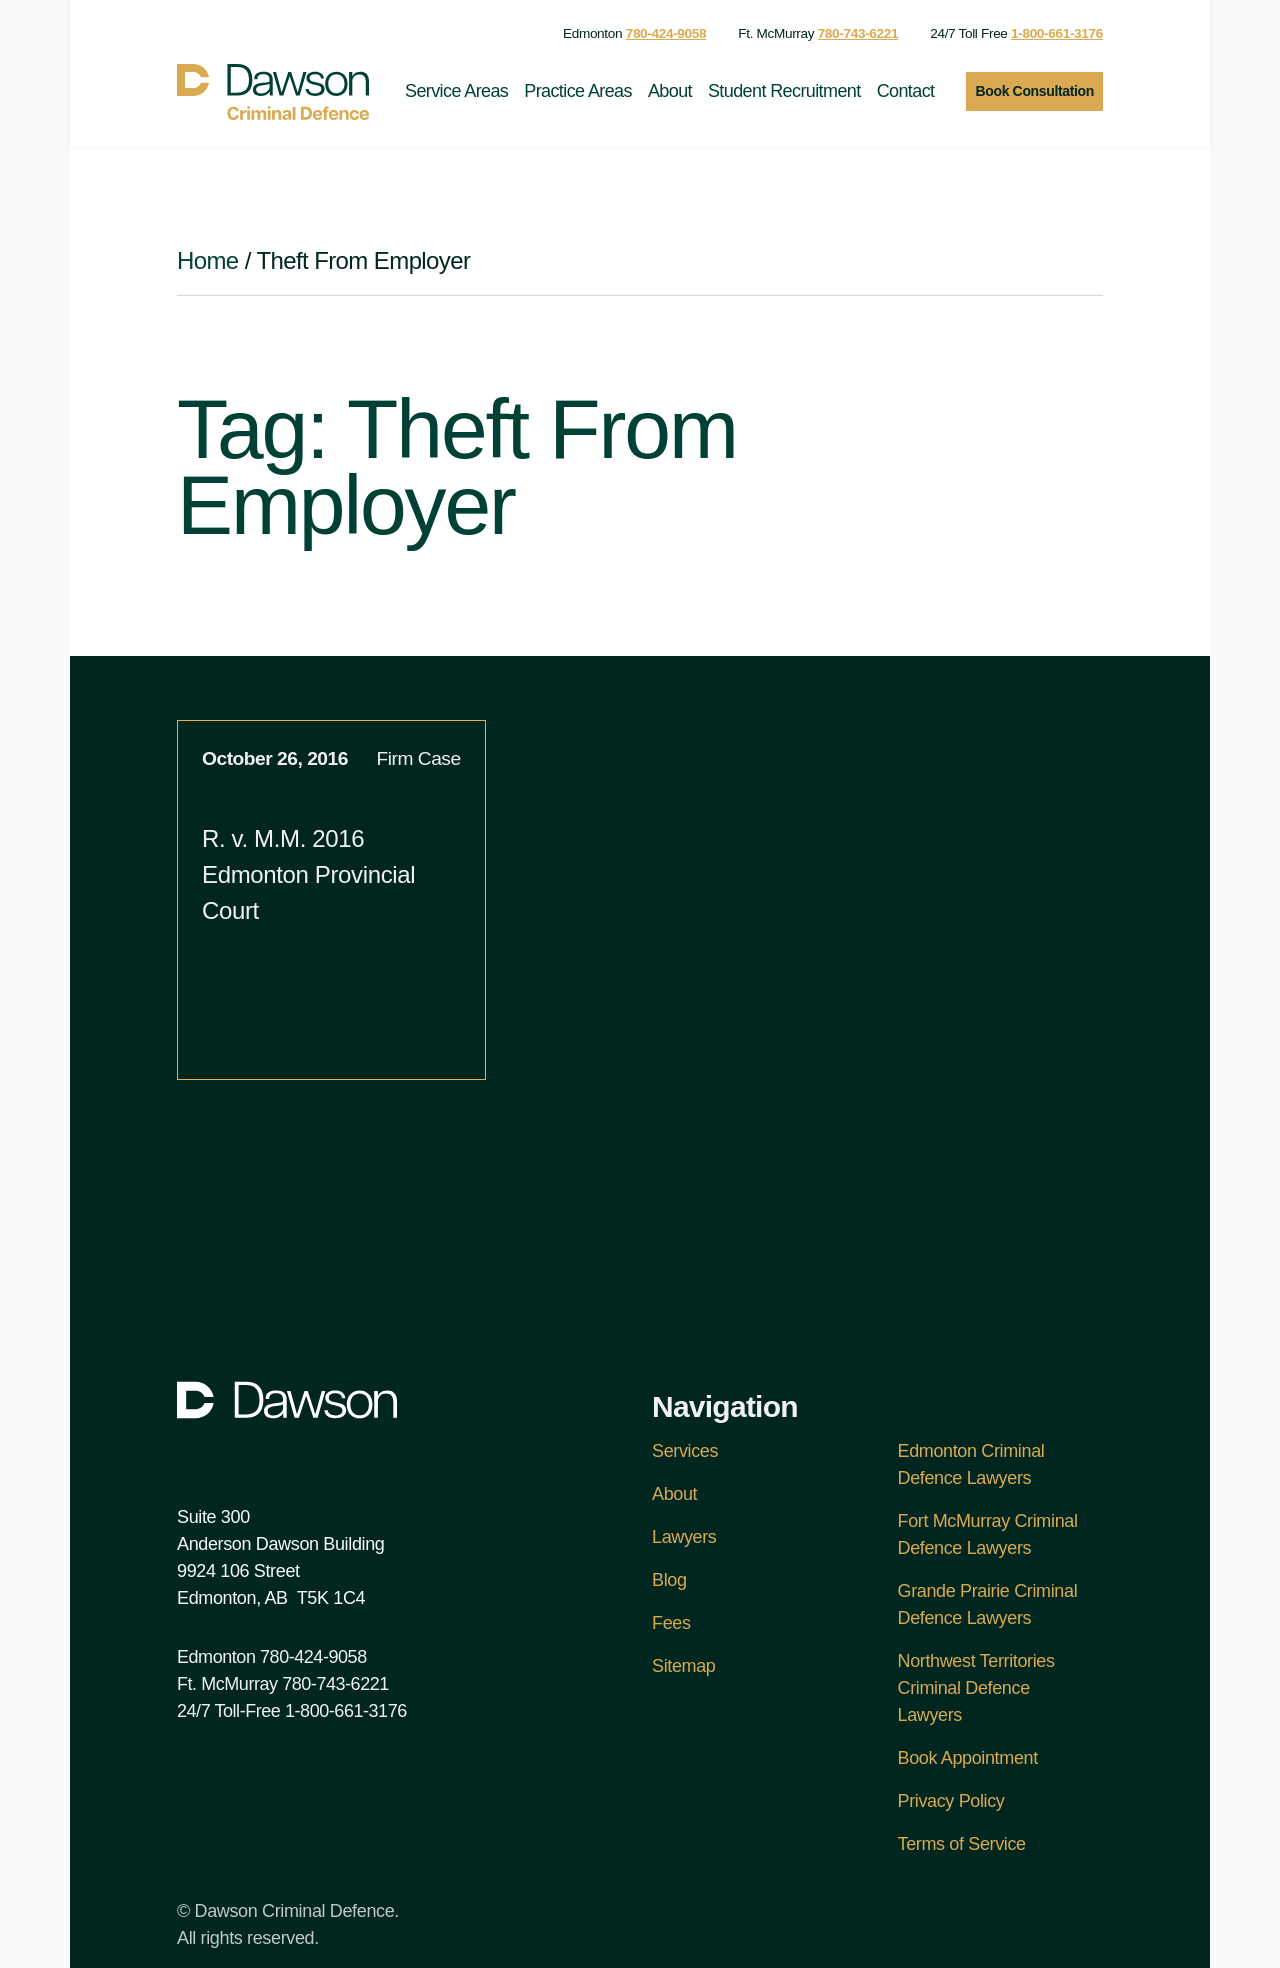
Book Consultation (1034, 91)
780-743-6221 (335, 1684)
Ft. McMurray (818, 33)
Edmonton (634, 33)
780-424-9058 (313, 1657)
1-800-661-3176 (346, 1711)
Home (208, 260)
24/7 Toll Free (1016, 33)
